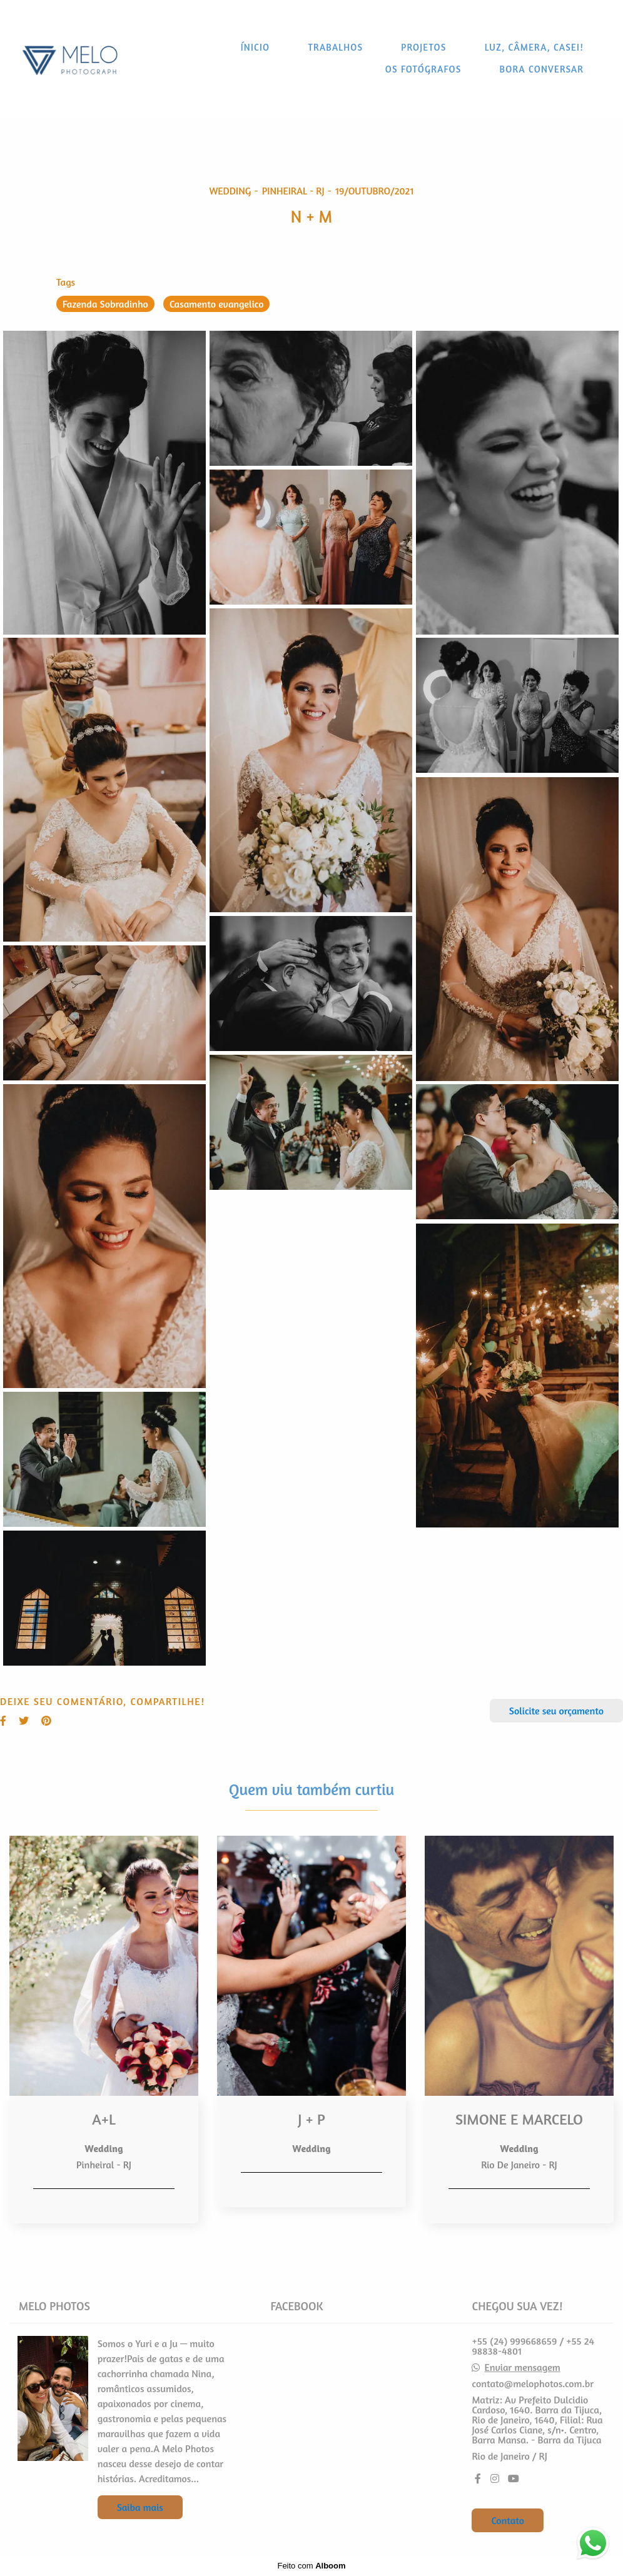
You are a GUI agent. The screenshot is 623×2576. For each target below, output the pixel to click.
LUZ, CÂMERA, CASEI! (534, 47)
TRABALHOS (335, 47)
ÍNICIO (255, 47)
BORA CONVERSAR (542, 69)
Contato (507, 2520)
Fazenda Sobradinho (105, 304)
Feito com (311, 2565)
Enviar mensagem (522, 2367)
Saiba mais (140, 2507)
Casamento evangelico (217, 304)
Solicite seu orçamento (556, 1710)
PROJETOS (423, 47)
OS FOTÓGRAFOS (423, 69)
